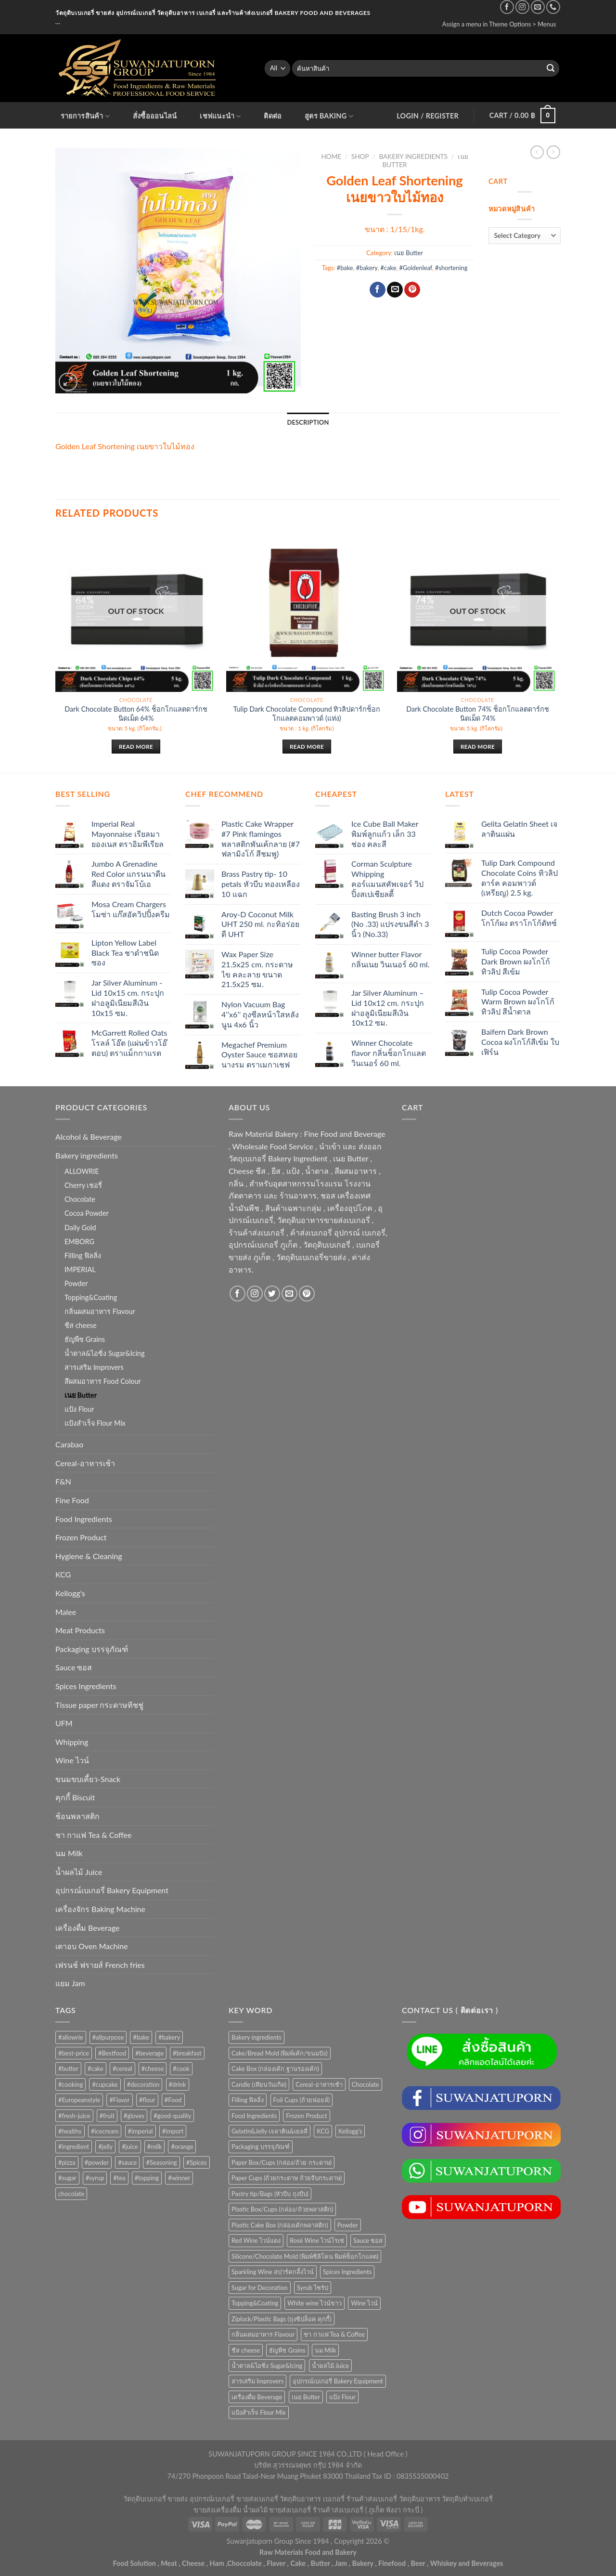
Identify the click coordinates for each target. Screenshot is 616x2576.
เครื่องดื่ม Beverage (87, 1927)
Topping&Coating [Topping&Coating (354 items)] (254, 2303)
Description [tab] (308, 422)
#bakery (367, 268)
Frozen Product (81, 1537)
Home (331, 156)
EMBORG (79, 1241)
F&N (63, 1481)
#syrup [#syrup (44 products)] (95, 2178)
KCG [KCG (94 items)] (323, 2131)
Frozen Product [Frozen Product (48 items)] (306, 2116)
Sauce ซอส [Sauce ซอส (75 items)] (368, 2240)
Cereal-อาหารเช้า (85, 1463)
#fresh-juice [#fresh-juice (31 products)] (74, 2116)
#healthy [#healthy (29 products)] (70, 2131)
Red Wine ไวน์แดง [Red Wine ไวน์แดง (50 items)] (256, 2240)
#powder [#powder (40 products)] (97, 2162)
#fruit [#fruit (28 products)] (107, 2116)
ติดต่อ (273, 116)
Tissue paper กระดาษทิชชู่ (99, 1704)
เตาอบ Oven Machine (91, 1946)
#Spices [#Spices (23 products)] (196, 2162)
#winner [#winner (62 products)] (179, 2178)
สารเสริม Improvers (94, 1367)
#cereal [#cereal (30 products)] (122, 2068)
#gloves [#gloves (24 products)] (134, 2116)
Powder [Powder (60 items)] (347, 2225)
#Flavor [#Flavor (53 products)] (119, 2100)
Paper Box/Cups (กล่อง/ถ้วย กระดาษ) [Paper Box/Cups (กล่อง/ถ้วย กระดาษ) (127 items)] (281, 2162)
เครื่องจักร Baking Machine (100, 1908)
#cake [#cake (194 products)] (95, 2068)
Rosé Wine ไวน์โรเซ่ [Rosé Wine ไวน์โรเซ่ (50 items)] (317, 2240)
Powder (76, 1283)
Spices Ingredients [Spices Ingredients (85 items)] (347, 2272)
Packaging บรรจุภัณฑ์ (91, 1648)
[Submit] (550, 68)
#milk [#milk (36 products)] (154, 2146)
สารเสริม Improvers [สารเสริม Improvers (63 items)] (257, 2381)
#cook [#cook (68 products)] (181, 2068)
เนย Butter (408, 253)
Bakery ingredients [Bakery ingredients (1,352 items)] (256, 2037)
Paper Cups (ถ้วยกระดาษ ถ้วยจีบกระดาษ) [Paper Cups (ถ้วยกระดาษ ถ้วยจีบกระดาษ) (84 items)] (286, 2178)
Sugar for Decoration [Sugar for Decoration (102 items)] (259, 2287)
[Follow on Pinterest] (307, 1293)
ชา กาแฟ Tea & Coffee (93, 1834)
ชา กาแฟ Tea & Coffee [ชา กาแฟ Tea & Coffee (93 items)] (334, 2334)
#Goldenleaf (415, 268)
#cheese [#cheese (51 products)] (152, 2068)
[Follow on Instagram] (522, 7)
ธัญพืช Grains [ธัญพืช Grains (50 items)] (287, 2350)
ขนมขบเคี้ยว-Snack (87, 1778)
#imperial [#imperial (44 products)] (140, 2131)
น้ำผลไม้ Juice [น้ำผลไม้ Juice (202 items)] (330, 2365)
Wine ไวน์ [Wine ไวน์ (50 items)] (364, 2303)
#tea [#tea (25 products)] (119, 2178)
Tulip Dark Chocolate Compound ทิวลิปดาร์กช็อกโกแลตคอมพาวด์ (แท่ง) (307, 713)
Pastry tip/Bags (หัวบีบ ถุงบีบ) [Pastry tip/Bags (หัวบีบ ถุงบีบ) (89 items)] (269, 2194)
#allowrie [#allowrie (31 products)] (70, 2037)
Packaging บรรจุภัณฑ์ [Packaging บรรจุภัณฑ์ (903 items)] (260, 2146)
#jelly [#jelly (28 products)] (105, 2146)
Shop (360, 156)
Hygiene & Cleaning (88, 1556)
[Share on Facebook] (377, 290)
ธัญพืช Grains (84, 1339)
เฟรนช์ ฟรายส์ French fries (100, 1964)
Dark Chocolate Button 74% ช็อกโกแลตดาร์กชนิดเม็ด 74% (477, 713)
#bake (345, 268)
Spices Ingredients (85, 1686)
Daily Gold (80, 1227)
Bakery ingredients (413, 156)
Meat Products (80, 1630)
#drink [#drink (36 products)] (177, 2084)
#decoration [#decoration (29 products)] (143, 2084)
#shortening (451, 268)
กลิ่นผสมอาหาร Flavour (99, 1311)
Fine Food (72, 1500)
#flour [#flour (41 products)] (147, 2100)
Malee (65, 1611)
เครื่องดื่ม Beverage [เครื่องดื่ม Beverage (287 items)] (256, 2397)
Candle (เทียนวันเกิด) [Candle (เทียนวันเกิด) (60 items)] (258, 2084)
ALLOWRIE (81, 1171)
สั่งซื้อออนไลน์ (155, 116)
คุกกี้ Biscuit (75, 1797)
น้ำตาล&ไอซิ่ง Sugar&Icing (104, 1353)
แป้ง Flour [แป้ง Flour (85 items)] (342, 2397)
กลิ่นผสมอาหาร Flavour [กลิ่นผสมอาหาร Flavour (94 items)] (263, 2334)
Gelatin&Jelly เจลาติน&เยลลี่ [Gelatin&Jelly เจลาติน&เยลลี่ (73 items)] (269, 2131)
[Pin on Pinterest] (412, 290)
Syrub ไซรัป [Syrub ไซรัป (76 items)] (312, 2287)
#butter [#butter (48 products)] (68, 2068)
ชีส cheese (80, 1325)
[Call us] (553, 7)
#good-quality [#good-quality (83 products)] (172, 2116)
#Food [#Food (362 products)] (173, 2100)
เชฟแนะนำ (220, 116)
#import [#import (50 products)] (173, 2131)
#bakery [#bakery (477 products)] (169, 2037)
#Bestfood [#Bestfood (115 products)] (112, 2053)
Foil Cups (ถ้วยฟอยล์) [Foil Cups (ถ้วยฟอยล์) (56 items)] (301, 2100)
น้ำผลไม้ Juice (78, 1871)
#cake (389, 268)
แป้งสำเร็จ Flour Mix (95, 1423)
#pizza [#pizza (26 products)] (67, 2162)
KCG (63, 1574)
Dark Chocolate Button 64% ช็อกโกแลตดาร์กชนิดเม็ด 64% (135, 713)
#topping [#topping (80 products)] (147, 2178)
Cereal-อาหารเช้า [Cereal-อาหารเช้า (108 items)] (318, 2084)
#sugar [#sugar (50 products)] (67, 2178)
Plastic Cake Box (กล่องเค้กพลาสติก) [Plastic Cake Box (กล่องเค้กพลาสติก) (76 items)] (279, 2225)
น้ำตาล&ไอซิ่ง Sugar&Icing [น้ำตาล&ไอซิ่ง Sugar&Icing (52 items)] (266, 2365)
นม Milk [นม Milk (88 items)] (325, 2350)
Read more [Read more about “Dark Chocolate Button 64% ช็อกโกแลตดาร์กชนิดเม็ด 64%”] (136, 746)
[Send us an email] (538, 7)
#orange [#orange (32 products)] (182, 2146)
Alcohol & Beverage (88, 1136)
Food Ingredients (83, 1518)
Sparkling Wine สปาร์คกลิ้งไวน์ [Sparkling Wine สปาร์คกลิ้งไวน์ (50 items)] (272, 2272)
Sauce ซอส (73, 1667)
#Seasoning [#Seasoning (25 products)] (161, 2162)
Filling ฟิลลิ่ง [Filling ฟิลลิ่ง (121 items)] (247, 2100)
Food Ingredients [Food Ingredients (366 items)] (254, 2116)
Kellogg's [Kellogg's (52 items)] (350, 2131)
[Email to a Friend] (395, 290)
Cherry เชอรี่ (83, 1185)
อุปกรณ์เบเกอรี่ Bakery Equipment (111, 1890)
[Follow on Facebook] (507, 7)
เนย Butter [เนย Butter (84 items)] (306, 2397)
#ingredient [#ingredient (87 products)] (73, 2146)
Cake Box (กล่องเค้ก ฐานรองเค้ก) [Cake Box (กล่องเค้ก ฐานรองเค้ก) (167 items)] (275, 2068)
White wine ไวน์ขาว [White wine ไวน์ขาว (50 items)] (314, 2303)
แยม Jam (70, 1983)
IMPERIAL (80, 1269)
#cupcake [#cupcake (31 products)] (104, 2084)
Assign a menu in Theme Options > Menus (499, 24)
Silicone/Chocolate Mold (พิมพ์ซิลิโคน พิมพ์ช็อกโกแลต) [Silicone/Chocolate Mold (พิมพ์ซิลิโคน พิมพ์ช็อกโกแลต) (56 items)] (304, 2256)
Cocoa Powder (86, 1213)
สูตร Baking (329, 116)
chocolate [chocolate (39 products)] (71, 2194)
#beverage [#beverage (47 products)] (149, 2053)
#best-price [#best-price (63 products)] (73, 2053)
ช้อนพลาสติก (77, 1816)
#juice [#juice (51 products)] (130, 2146)
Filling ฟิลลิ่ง (82, 1255)
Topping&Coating (90, 1297)
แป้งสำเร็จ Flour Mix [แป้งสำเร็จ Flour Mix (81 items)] (258, 2412)
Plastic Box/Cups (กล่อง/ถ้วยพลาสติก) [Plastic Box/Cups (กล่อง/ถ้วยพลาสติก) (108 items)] (282, 2209)
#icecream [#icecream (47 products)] (104, 2131)
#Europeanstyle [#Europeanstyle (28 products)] (79, 2100)
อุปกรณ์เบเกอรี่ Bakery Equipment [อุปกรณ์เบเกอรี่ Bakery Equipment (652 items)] (338, 2381)
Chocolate (79, 1199)
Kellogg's (70, 1593)
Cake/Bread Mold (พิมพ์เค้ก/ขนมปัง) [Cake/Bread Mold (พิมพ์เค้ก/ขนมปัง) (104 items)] (279, 2053)
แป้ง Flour (79, 1409)
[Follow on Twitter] (272, 1293)
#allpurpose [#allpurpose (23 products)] (108, 2037)
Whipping (71, 1741)
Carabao (69, 1444)
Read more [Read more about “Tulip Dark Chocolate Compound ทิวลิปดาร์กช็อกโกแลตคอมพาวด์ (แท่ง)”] (307, 746)
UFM (64, 1723)
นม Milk (69, 1853)
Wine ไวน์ (72, 1760)
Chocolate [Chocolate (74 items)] (365, 2084)
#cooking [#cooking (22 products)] (70, 2084)
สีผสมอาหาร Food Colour (102, 1381)
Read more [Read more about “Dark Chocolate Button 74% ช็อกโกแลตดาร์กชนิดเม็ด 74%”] (478, 746)
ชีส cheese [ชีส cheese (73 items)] (245, 2350)
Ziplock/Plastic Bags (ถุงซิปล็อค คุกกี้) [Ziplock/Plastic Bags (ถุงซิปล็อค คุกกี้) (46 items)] (281, 2319)
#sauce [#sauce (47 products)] (127, 2162)
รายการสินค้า (85, 116)
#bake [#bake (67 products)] (141, 2037)
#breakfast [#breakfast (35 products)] (187, 2053)
